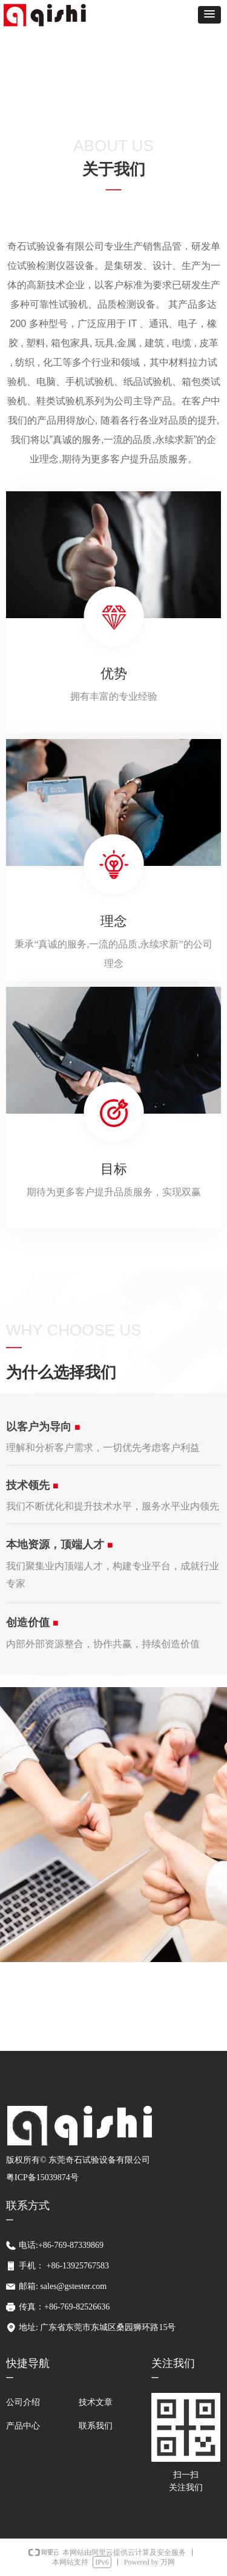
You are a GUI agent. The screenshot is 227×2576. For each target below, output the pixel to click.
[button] (209, 15)
